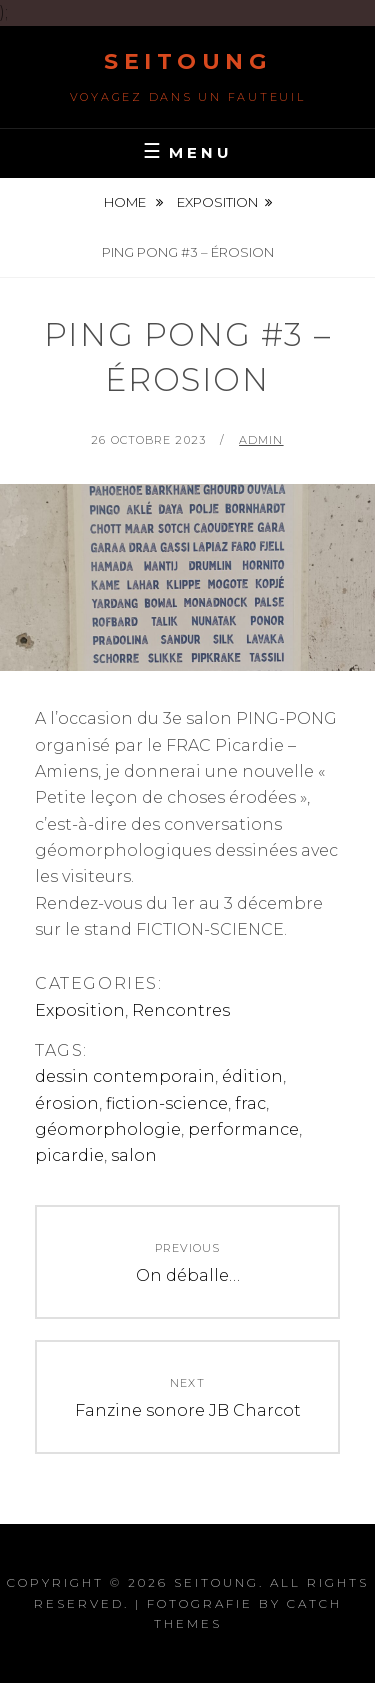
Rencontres (181, 1010)
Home (126, 202)
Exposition (217, 202)
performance (243, 1129)
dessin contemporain (125, 1076)
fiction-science (167, 1103)
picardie (69, 1155)
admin (261, 440)
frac (250, 1103)
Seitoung (187, 61)
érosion (67, 1103)
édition (252, 1076)
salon (134, 1155)
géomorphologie (108, 1129)
